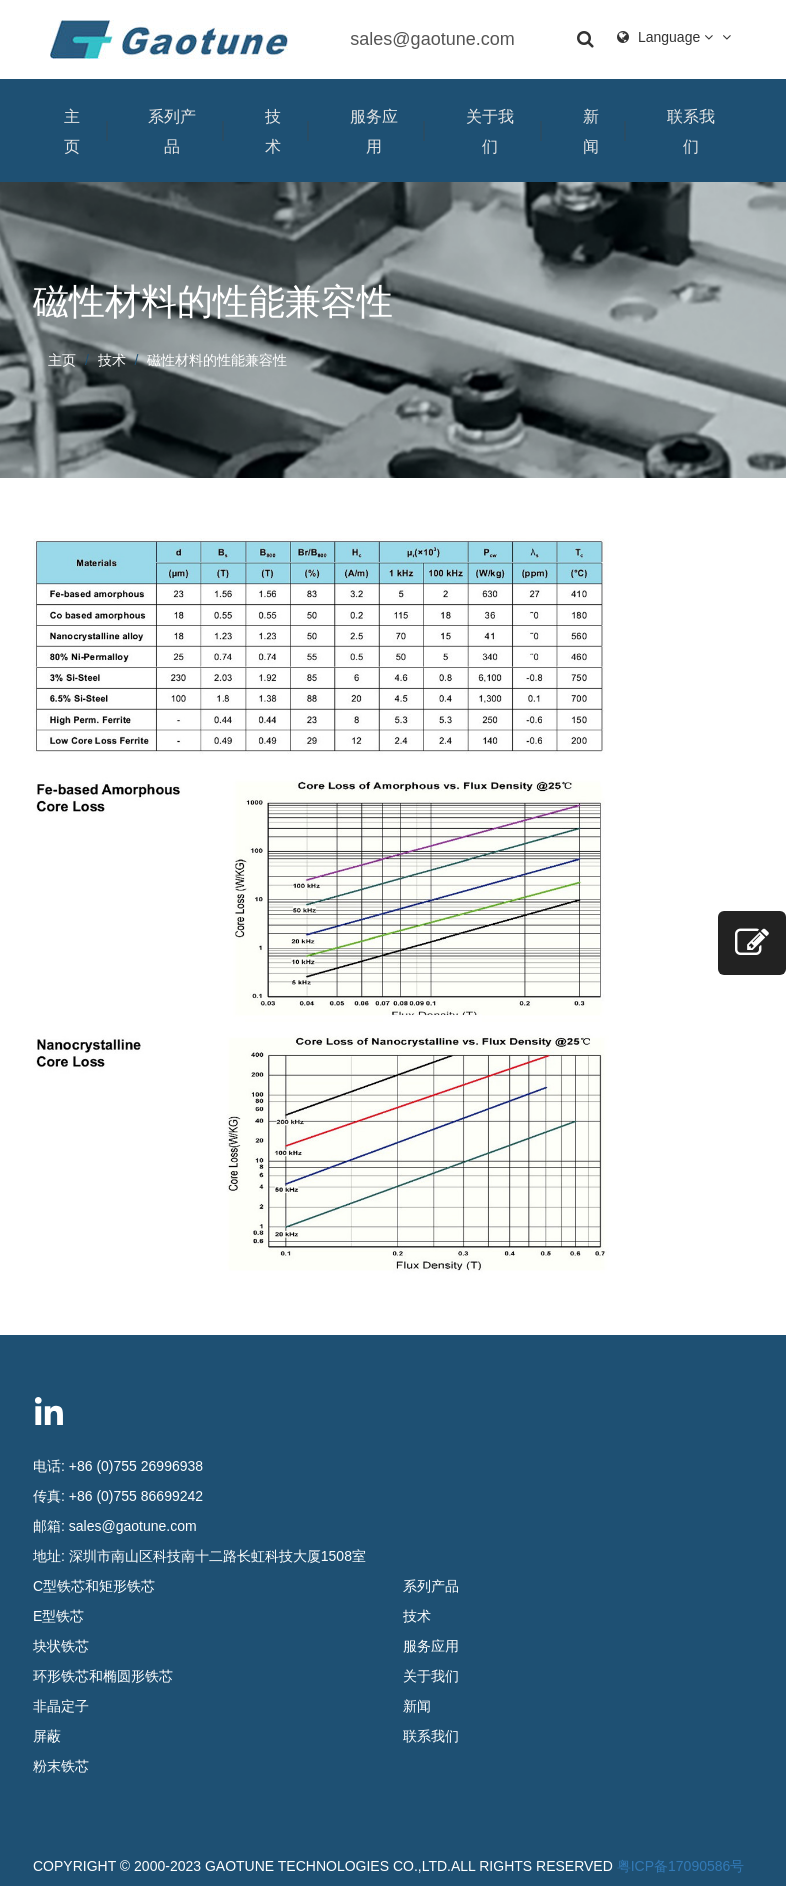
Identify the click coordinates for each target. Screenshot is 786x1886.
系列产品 (172, 131)
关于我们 (490, 131)
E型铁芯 (58, 1616)
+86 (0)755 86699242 (136, 1496)
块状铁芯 (61, 1646)
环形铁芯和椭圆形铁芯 (103, 1676)
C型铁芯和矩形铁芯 (94, 1586)
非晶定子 (61, 1706)
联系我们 (691, 131)
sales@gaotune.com (432, 39)
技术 (273, 131)
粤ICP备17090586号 (681, 1866)
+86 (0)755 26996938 (136, 1466)
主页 (72, 131)
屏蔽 (47, 1736)
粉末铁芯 (61, 1766)
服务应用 (374, 131)
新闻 (591, 131)
